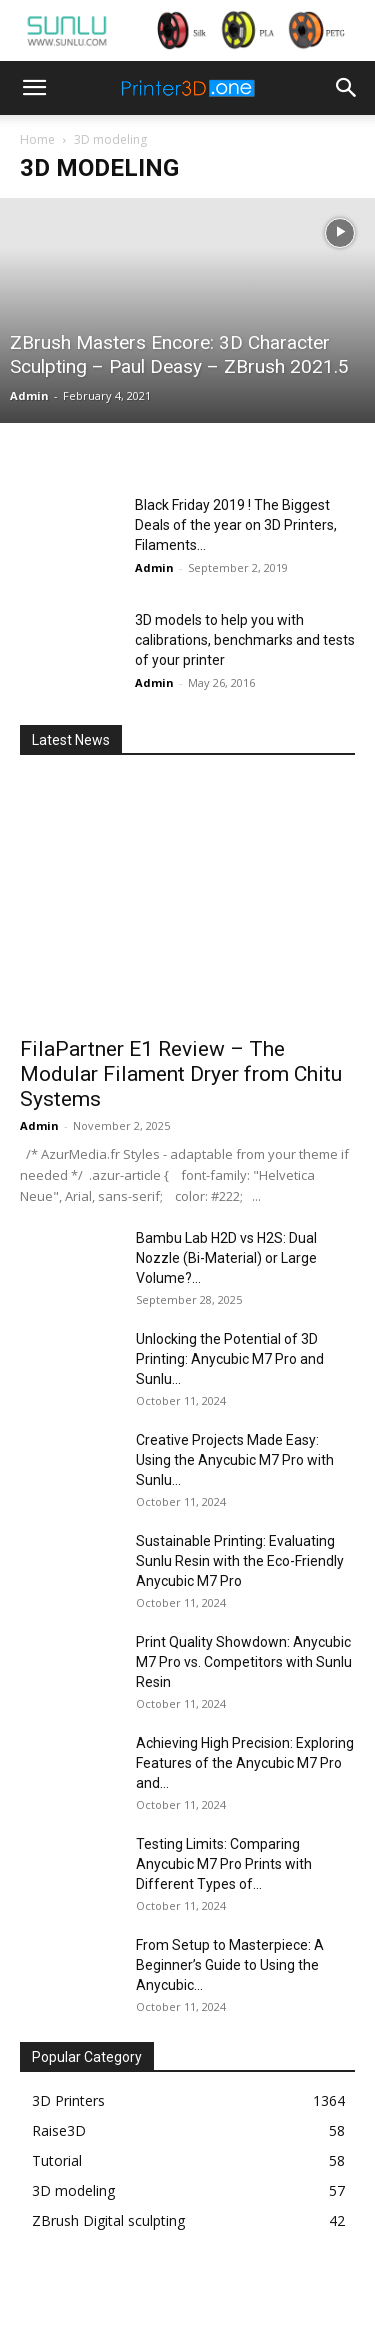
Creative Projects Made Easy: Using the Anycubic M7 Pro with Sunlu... (235, 1460)
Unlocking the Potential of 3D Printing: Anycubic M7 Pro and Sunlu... (230, 1359)
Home (37, 139)
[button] (34, 88)
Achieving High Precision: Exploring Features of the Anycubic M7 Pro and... (245, 1763)
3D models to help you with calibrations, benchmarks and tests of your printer (245, 640)
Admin (29, 395)
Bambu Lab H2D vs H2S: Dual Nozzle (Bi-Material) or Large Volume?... (226, 1258)
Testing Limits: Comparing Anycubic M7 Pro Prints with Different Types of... (224, 1864)
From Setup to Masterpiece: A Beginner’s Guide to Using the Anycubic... (230, 1965)
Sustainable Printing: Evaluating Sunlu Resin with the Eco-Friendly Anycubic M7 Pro (240, 1561)
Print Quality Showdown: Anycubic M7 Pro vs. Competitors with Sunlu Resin (244, 1662)
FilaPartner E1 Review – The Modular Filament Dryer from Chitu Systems (181, 1074)
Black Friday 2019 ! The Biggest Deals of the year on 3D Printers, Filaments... (236, 525)
